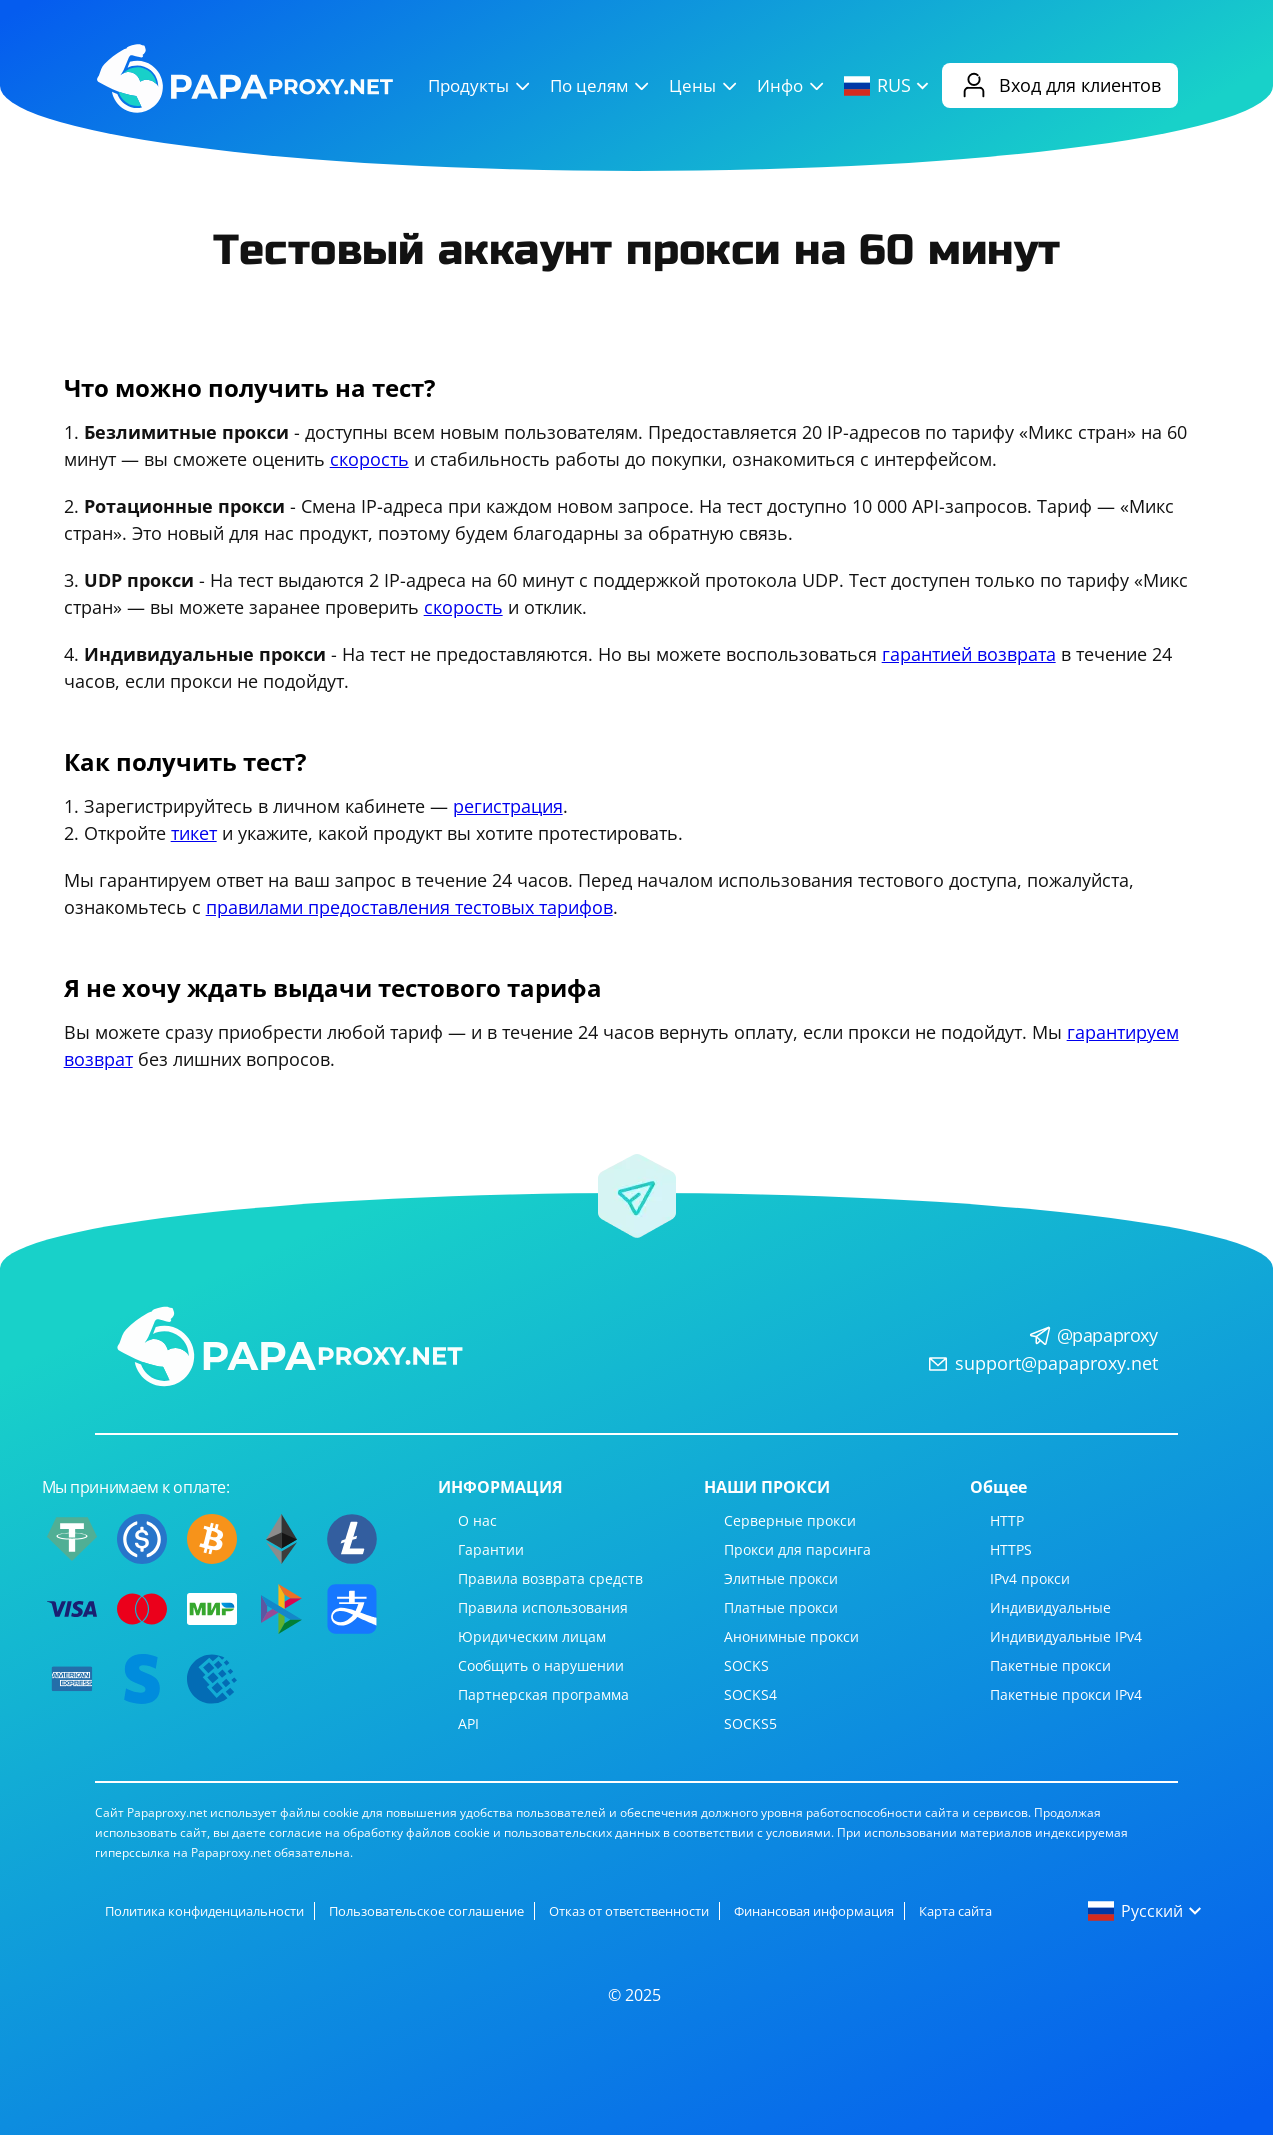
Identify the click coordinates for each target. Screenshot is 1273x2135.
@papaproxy (1107, 1335)
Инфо (793, 86)
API (468, 1723)
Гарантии (491, 1549)
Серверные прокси (790, 1520)
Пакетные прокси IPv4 (1066, 1694)
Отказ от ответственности (629, 1911)
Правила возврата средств (550, 1578)
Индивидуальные (1050, 1607)
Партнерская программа (543, 1694)
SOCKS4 (750, 1694)
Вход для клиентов (1060, 85)
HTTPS (1011, 1549)
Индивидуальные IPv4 (1066, 1636)
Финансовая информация (814, 1911)
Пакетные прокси (1050, 1665)
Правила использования (543, 1607)
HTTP (1007, 1520)
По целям (602, 86)
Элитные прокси (781, 1578)
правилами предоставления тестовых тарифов (409, 907)
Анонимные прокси (791, 1636)
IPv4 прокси (1030, 1578)
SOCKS (746, 1665)
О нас (477, 1520)
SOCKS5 (750, 1723)
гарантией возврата (969, 654)
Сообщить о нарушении (541, 1665)
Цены (705, 86)
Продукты (481, 86)
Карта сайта (955, 1911)
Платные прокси (781, 1607)
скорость (369, 459)
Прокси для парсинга (797, 1549)
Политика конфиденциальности (204, 1911)
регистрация (508, 806)
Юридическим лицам (532, 1636)
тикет (194, 833)
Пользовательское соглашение (426, 1911)
